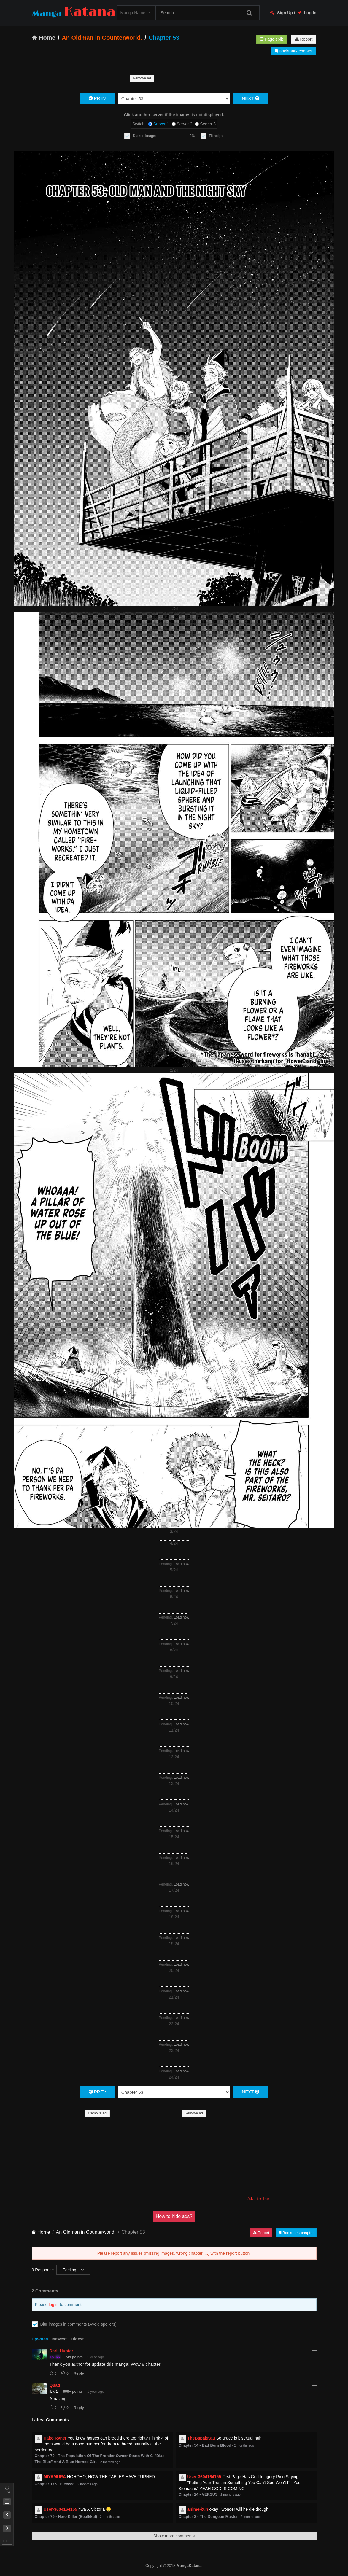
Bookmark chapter (294, 51)
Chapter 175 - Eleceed (55, 2484)
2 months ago (110, 2462)
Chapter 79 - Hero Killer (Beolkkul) (66, 2516)
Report (304, 39)
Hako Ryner (55, 2438)
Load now (181, 1564)
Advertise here (258, 2199)
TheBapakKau (201, 2438)
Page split (271, 39)
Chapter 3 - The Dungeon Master (208, 2516)
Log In (307, 12)
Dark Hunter (61, 2351)
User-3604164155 (204, 2476)
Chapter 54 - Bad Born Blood (205, 2445)
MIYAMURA (55, 2476)
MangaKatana (189, 2565)
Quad (55, 2385)
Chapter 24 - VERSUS (198, 2494)
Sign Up (281, 12)
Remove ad (142, 78)
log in (53, 2304)
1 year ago (95, 2357)
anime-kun (197, 2509)
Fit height (216, 136)
